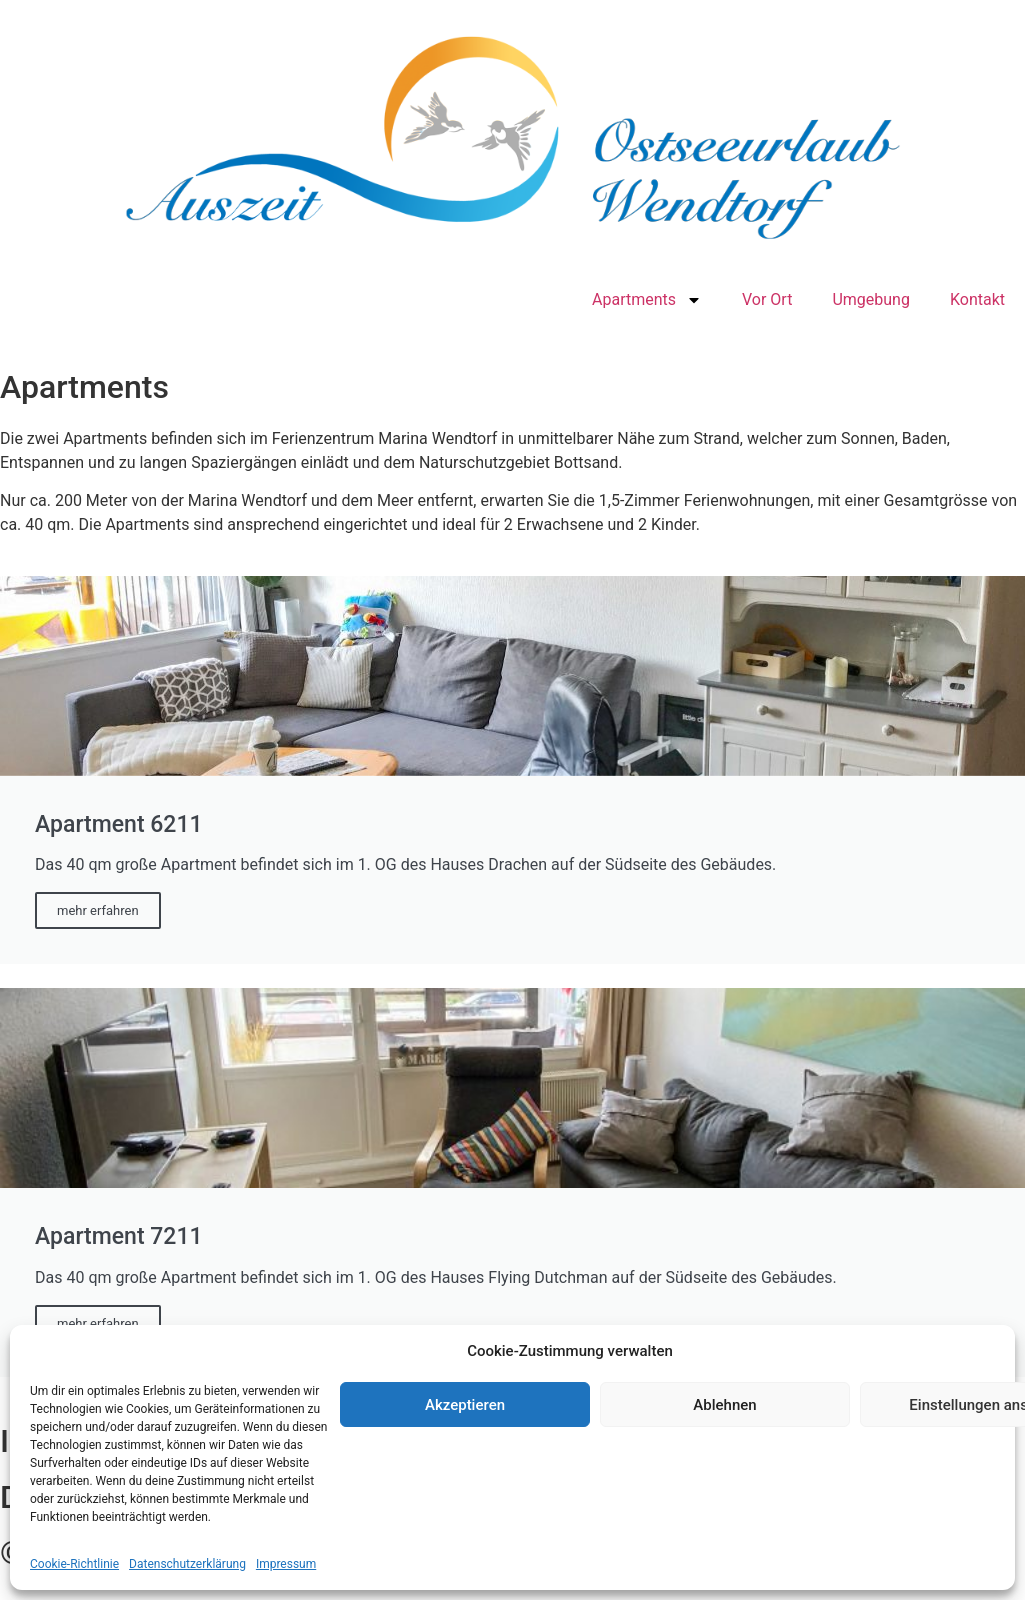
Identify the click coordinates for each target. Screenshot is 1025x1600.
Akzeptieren (465, 1405)
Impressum (286, 1564)
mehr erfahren (98, 910)
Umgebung (871, 299)
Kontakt (977, 299)
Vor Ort (767, 299)
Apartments (647, 300)
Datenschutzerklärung (187, 1564)
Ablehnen (724, 1405)
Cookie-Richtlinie (74, 1564)
